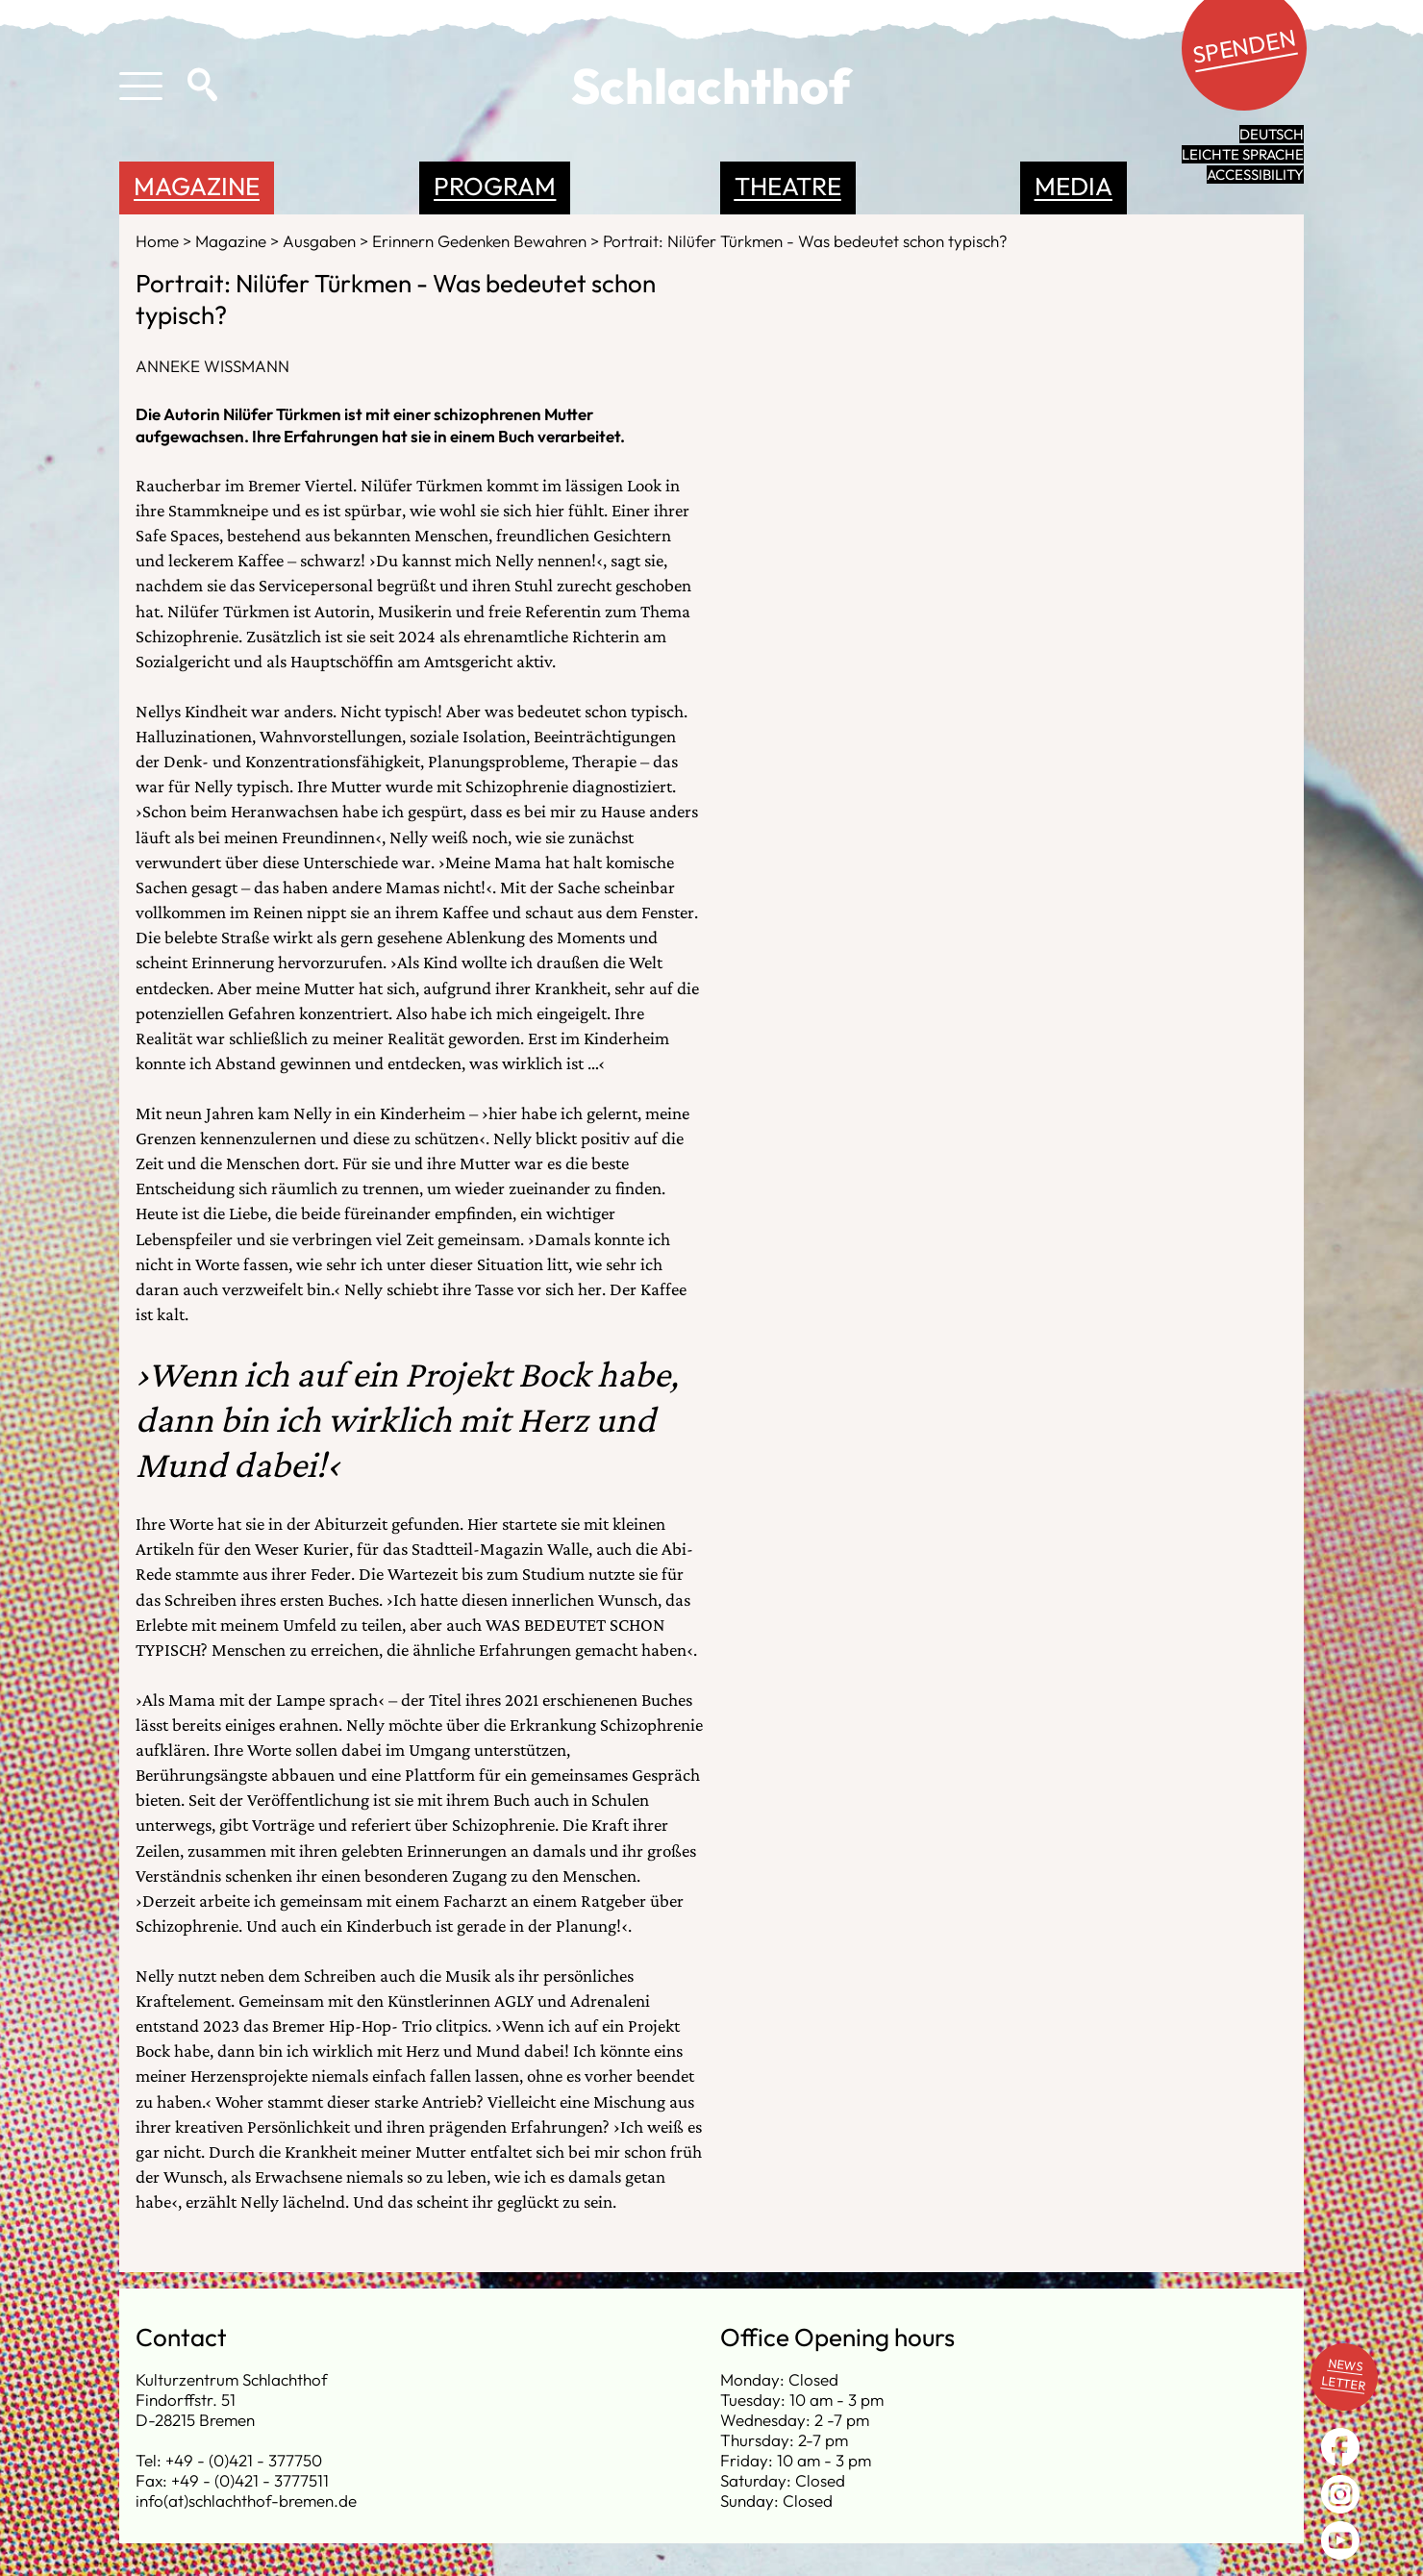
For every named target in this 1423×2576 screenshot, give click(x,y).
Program (495, 186)
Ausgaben (321, 241)
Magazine (197, 186)
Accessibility (1255, 174)
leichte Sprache (1243, 154)
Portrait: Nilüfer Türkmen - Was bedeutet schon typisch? (805, 241)
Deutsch (1271, 134)
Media (1073, 186)
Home (159, 241)
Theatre (788, 186)
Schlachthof (711, 85)
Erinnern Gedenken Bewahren (481, 241)
